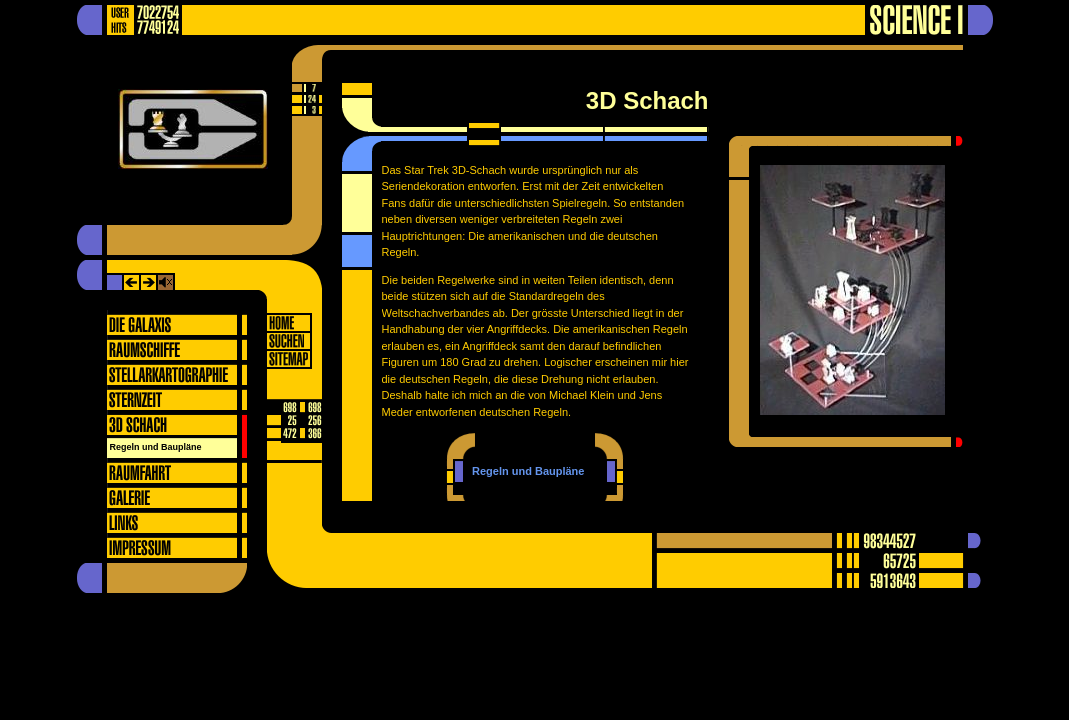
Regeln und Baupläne (156, 447)
